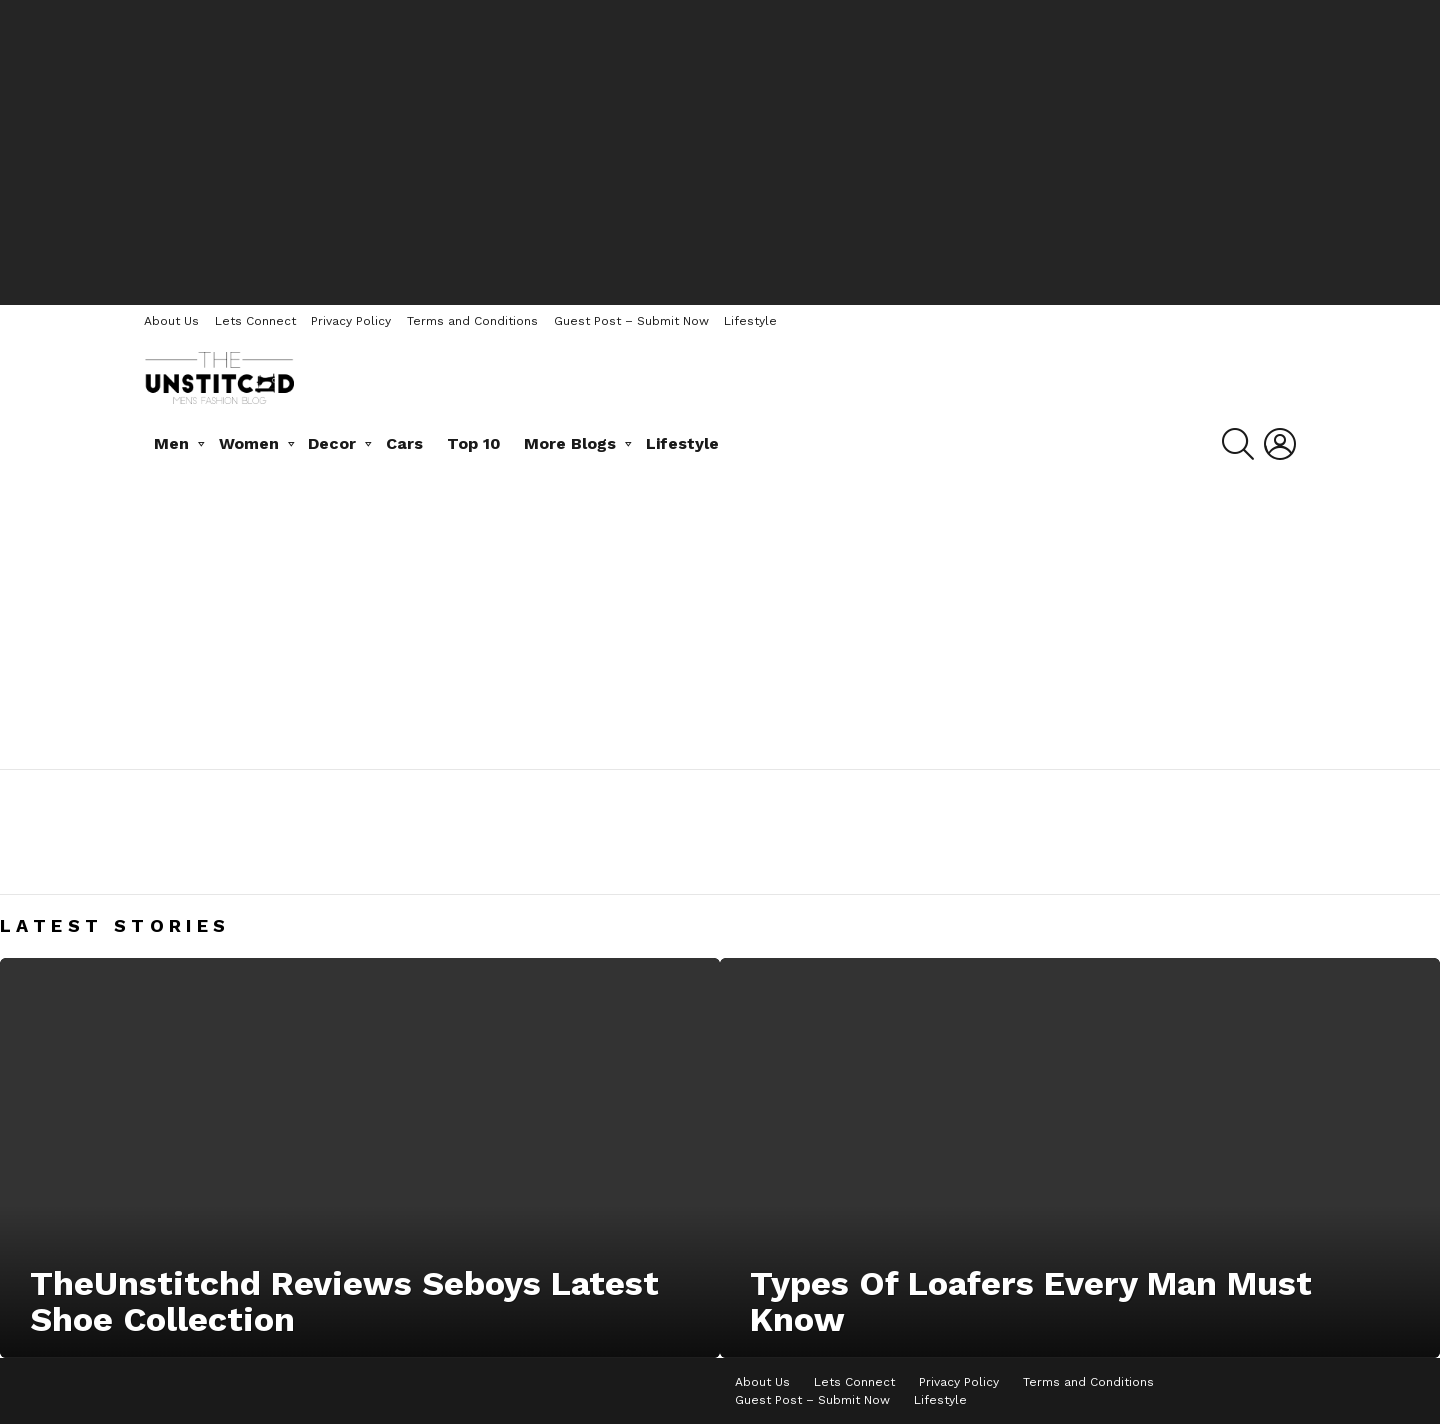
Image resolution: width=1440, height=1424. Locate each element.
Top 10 (474, 443)
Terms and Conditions (472, 321)
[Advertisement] (720, 150)
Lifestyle (750, 321)
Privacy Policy (351, 321)
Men (171, 443)
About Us (171, 321)
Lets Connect (255, 321)
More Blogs (570, 443)
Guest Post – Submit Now (631, 321)
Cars (404, 443)
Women (249, 443)
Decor (332, 443)
